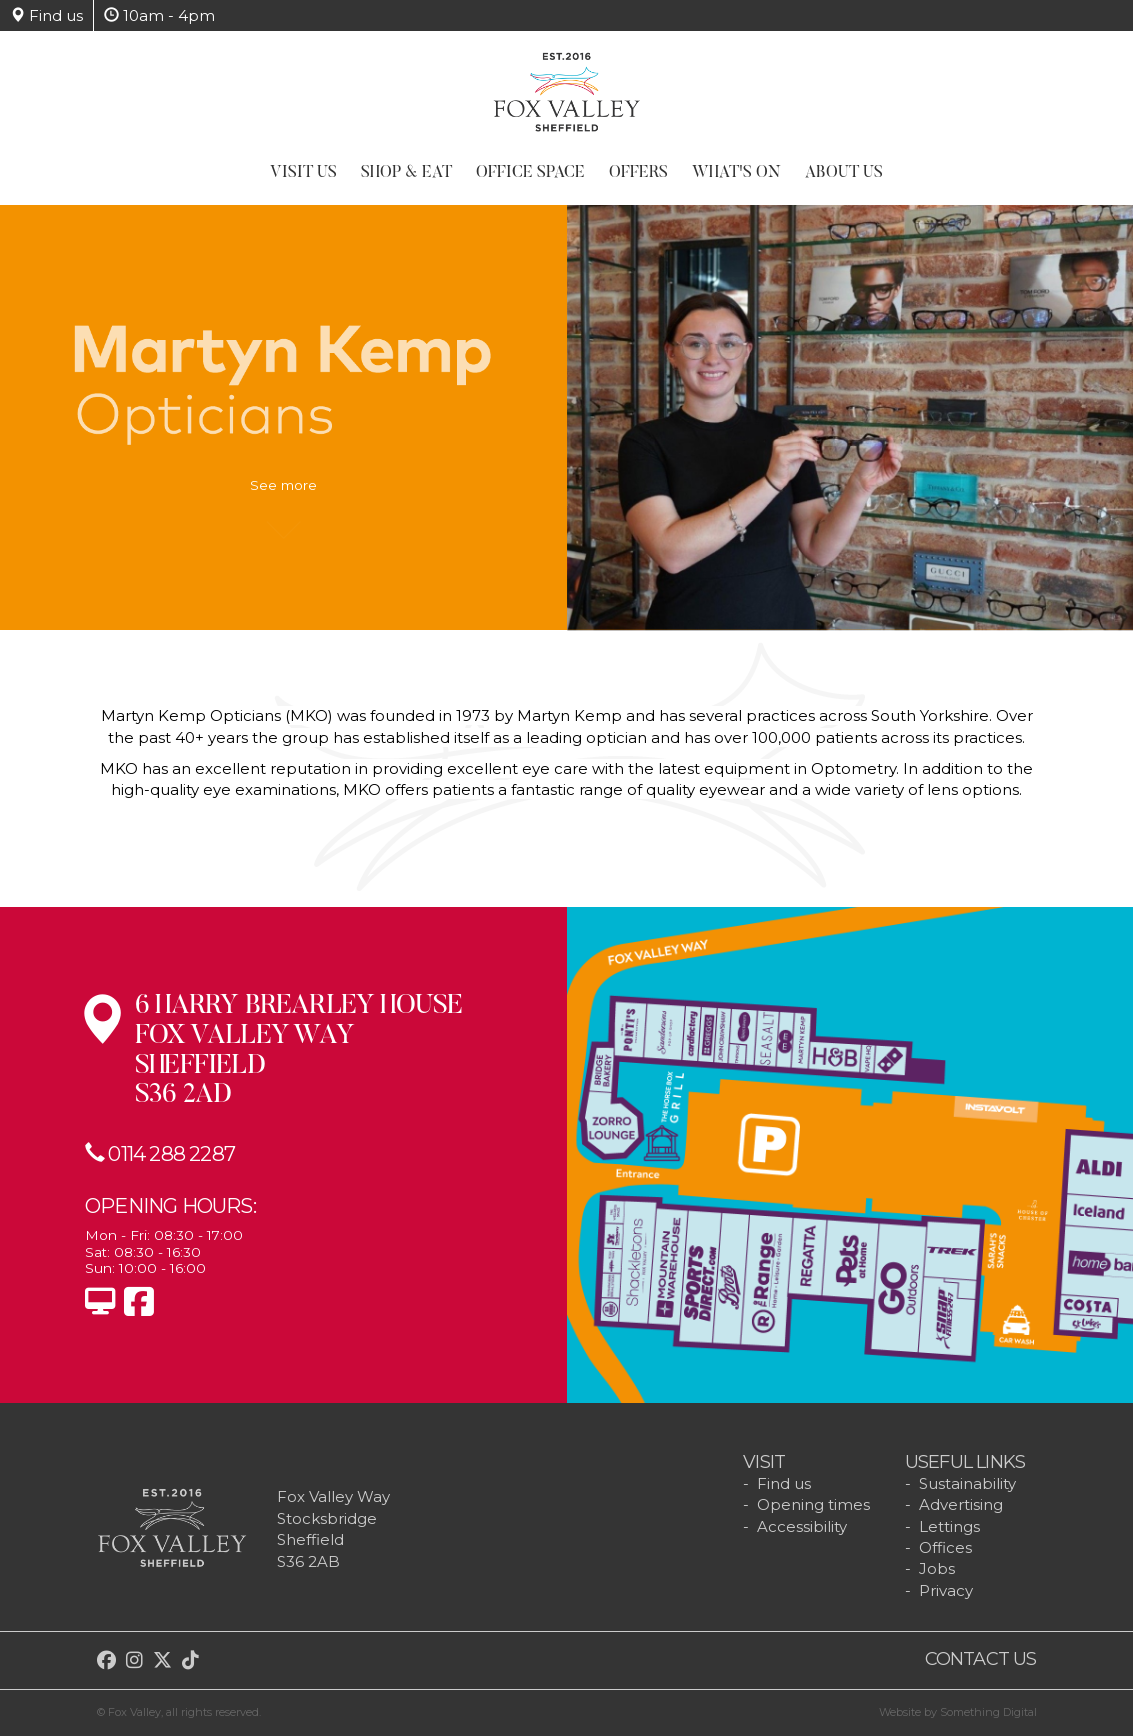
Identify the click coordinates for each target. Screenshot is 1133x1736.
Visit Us (303, 173)
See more (283, 495)
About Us (844, 173)
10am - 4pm (159, 15)
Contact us (981, 1659)
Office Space (530, 173)
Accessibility (802, 1526)
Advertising (961, 1504)
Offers (638, 173)
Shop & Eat (406, 173)
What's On (736, 173)
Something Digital (988, 1712)
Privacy (946, 1590)
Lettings (949, 1526)
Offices (945, 1547)
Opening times (813, 1504)
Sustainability (967, 1483)
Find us (46, 15)
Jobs (937, 1568)
